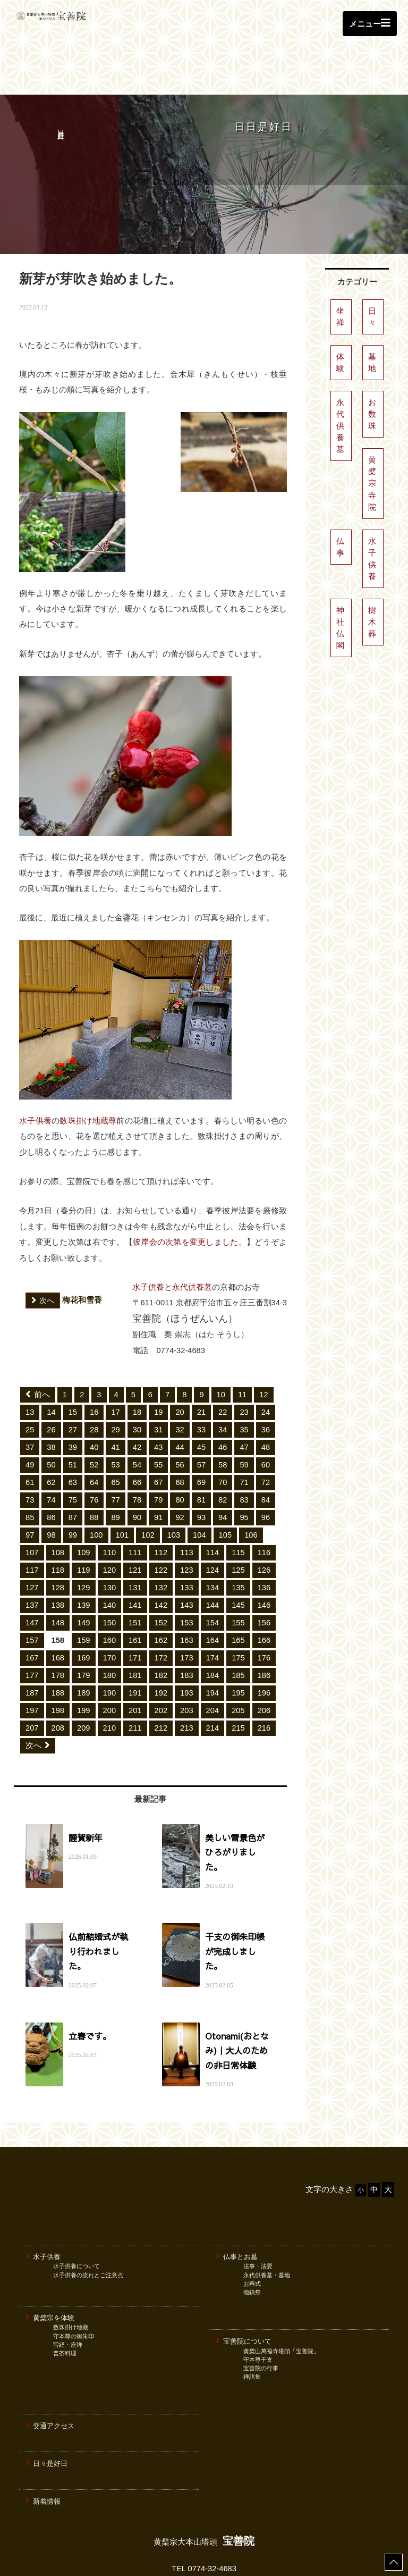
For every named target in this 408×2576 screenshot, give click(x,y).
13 (30, 1365)
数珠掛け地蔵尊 (88, 1073)
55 (158, 1417)
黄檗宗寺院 (372, 436)
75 (73, 1452)
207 (32, 1680)
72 (265, 1435)
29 (115, 1382)
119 (83, 1522)
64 (94, 1435)
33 (201, 1382)
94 (222, 1470)
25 (30, 1382)
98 (51, 1487)
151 (135, 1575)
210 (109, 1680)
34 (222, 1382)
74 (51, 1452)
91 (158, 1470)
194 (212, 1645)
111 (135, 1505)
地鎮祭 (252, 2230)
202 (161, 1663)
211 (135, 1680)
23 (244, 1365)
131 (135, 1540)
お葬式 (252, 2221)
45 (201, 1400)
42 (137, 1400)
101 (122, 1487)
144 (212, 1558)
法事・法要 (258, 2204)
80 (179, 1452)
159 (83, 1593)
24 (265, 1365)
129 (83, 1540)
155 (238, 1575)
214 (212, 1680)
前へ (38, 1347)
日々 (372, 269)
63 (73, 1435)
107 (32, 1505)
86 (51, 1470)
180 (109, 1628)
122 (161, 1522)
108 (58, 1505)
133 (186, 1540)
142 (161, 1558)
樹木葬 (372, 575)
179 (83, 1628)
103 (174, 1487)
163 (186, 1593)
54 (137, 1417)
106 (251, 1487)
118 (58, 1522)
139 (83, 1558)
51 (73, 1417)
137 (32, 1558)
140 (109, 1558)
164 (212, 1593)
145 (238, 1558)
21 (201, 1365)
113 (186, 1505)
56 (179, 1417)
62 (51, 1435)
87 (73, 1470)
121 (135, 1522)
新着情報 (43, 2439)
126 (264, 1522)
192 (161, 1645)
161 (135, 1593)
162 (161, 1593)
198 (58, 1663)
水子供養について (76, 2204)
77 (115, 1452)
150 (109, 1575)
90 (137, 1470)
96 (265, 1470)
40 (94, 1400)
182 (161, 1628)
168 (58, 1610)
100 (96, 1487)
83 (244, 1452)
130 (109, 1540)
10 (221, 1347)
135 (238, 1540)
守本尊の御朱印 (73, 2274)
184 (212, 1628)
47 (244, 1400)
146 (264, 1558)
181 (135, 1628)
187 (32, 1645)
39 (73, 1400)
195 (238, 1645)
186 (264, 1628)
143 (186, 1558)
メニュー (369, 23)
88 (94, 1470)
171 (135, 1610)
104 (199, 1487)
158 (58, 1593)
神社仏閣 (340, 580)
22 (222, 1365)
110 (109, 1505)
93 (201, 1470)
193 (186, 1645)
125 (238, 1522)
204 (212, 1663)
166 (264, 1593)
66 (137, 1435)
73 (30, 1452)
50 (51, 1417)
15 (73, 1365)
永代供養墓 (192, 1240)
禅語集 (252, 2314)
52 (94, 1417)
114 (212, 1505)
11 (242, 1347)
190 (109, 1645)
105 (225, 1487)
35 (244, 1382)
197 (32, 1663)
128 (58, 1540)
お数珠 (372, 367)
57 (201, 1417)
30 (137, 1382)
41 (115, 1400)
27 (73, 1382)
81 (201, 1452)
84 (265, 1452)
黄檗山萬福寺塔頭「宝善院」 (281, 2289)
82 (222, 1452)
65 (115, 1435)
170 (109, 1610)
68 (179, 1435)
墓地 (372, 315)
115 (238, 1505)
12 (263, 1347)
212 (161, 1680)
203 (186, 1663)
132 (161, 1540)
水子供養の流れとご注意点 (88, 2213)
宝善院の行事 (260, 2306)
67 (158, 1435)
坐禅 (340, 269)
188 (58, 1645)
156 (264, 1575)
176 (264, 1610)
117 (32, 1522)
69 (201, 1435)
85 (30, 1470)
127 (32, 1540)
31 (158, 1382)
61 (30, 1435)
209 (83, 1680)
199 (83, 1663)
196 (264, 1645)
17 (115, 1365)
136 (264, 1540)
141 (135, 1558)
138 (58, 1558)
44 (179, 1400)
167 (32, 1610)
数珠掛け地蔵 (70, 2265)
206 (264, 1663)
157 (32, 1593)
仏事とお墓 (237, 2194)
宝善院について (243, 2279)
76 (94, 1452)
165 (238, 1593)
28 (94, 1382)
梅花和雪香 (64, 1253)
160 (109, 1593)
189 (83, 1645)
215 (238, 1680)
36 (265, 1382)
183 (186, 1628)
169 (83, 1610)
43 (158, 1400)
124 (212, 1522)
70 (222, 1435)
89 (115, 1470)
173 (186, 1610)
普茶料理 (64, 2291)
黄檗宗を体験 (50, 2255)
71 (244, 1435)
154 (212, 1575)
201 (135, 1663)
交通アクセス (50, 2363)
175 (238, 1610)
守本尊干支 (258, 2297)
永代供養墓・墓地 (266, 2213)
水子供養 (35, 1073)
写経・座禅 (67, 2282)
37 (30, 1400)
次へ (38, 1698)
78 (137, 1452)
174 (212, 1610)
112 (161, 1505)
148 (58, 1575)
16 (94, 1365)
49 (30, 1417)
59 (244, 1417)
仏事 (340, 500)
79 (158, 1452)
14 (51, 1365)
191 (135, 1645)
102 (148, 1487)
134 (212, 1540)
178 (58, 1628)
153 (186, 1575)
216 (264, 1680)
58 (222, 1417)
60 (265, 1417)
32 (179, 1382)
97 (30, 1487)
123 (186, 1522)
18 (137, 1365)
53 (115, 1417)
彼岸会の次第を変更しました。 (189, 1194)
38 (51, 1400)
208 (58, 1680)
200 (109, 1663)
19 (158, 1365)
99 (73, 1487)
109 (83, 1505)
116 (264, 1505)
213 (186, 1680)
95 (244, 1470)
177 (32, 1628)
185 (238, 1628)
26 (51, 1382)
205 (238, 1663)
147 (32, 1575)
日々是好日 (46, 2401)
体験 (340, 315)
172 (161, 1610)
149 (83, 1575)
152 (161, 1575)
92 (179, 1470)
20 (179, 1365)
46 (222, 1400)
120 (109, 1522)
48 (265, 1400)
